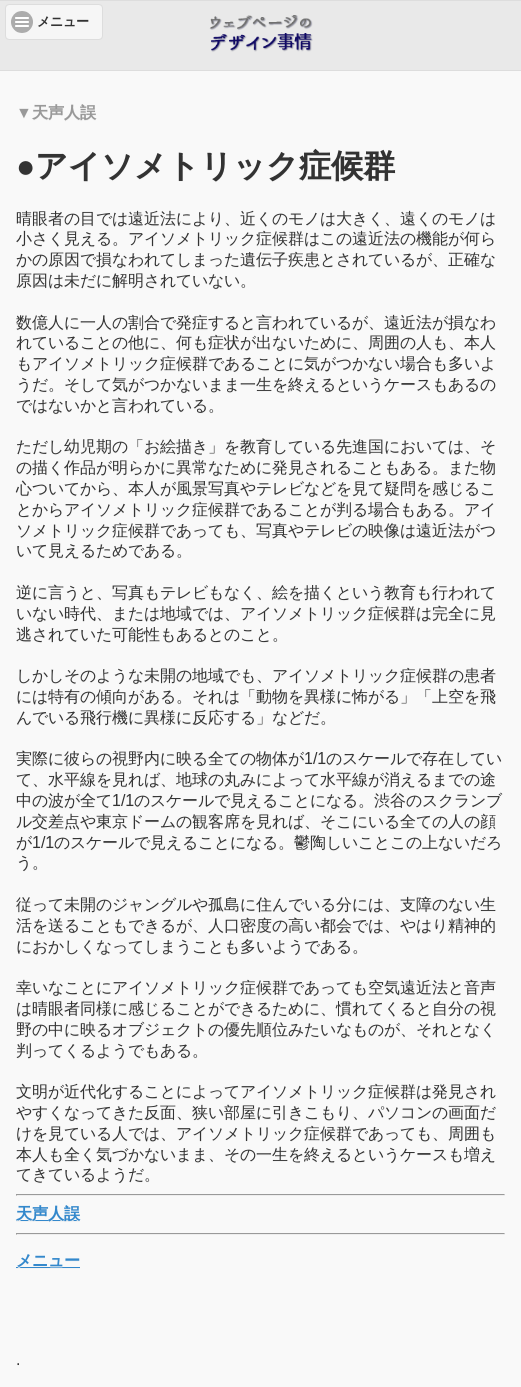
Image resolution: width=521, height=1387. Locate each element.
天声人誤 (48, 1213)
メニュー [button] (63, 22)
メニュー (48, 1260)
